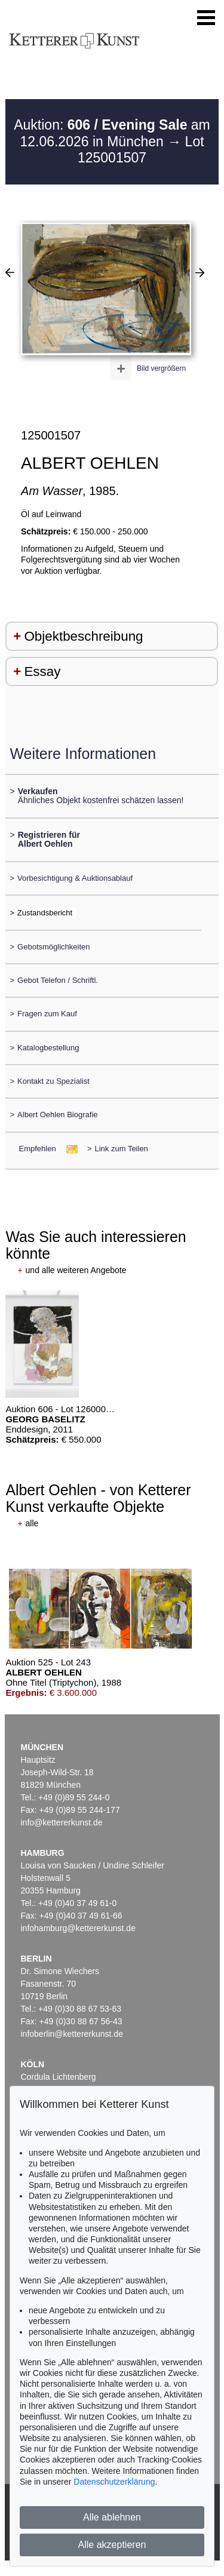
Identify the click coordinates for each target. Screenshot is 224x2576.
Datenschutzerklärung (114, 2481)
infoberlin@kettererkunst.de (72, 2034)
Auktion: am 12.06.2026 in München (112, 133)
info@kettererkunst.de (62, 1822)
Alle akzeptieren (112, 2545)
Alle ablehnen (112, 2517)
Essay (42, 671)
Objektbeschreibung (83, 636)
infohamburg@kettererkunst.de (78, 1928)
